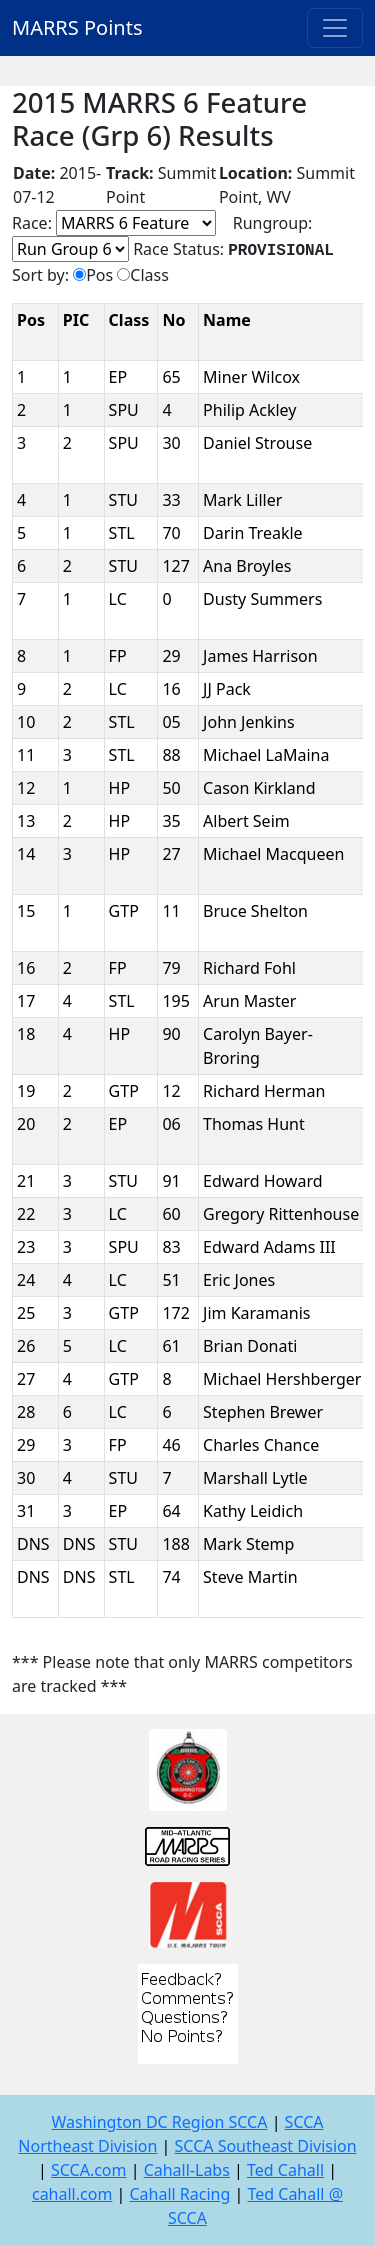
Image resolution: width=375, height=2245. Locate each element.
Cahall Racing (179, 2194)
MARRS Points (77, 27)
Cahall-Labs (187, 2170)
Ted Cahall (285, 2170)
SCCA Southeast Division (266, 2146)
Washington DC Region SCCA (159, 2122)
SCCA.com (89, 2170)
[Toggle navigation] (335, 28)
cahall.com (72, 2194)
